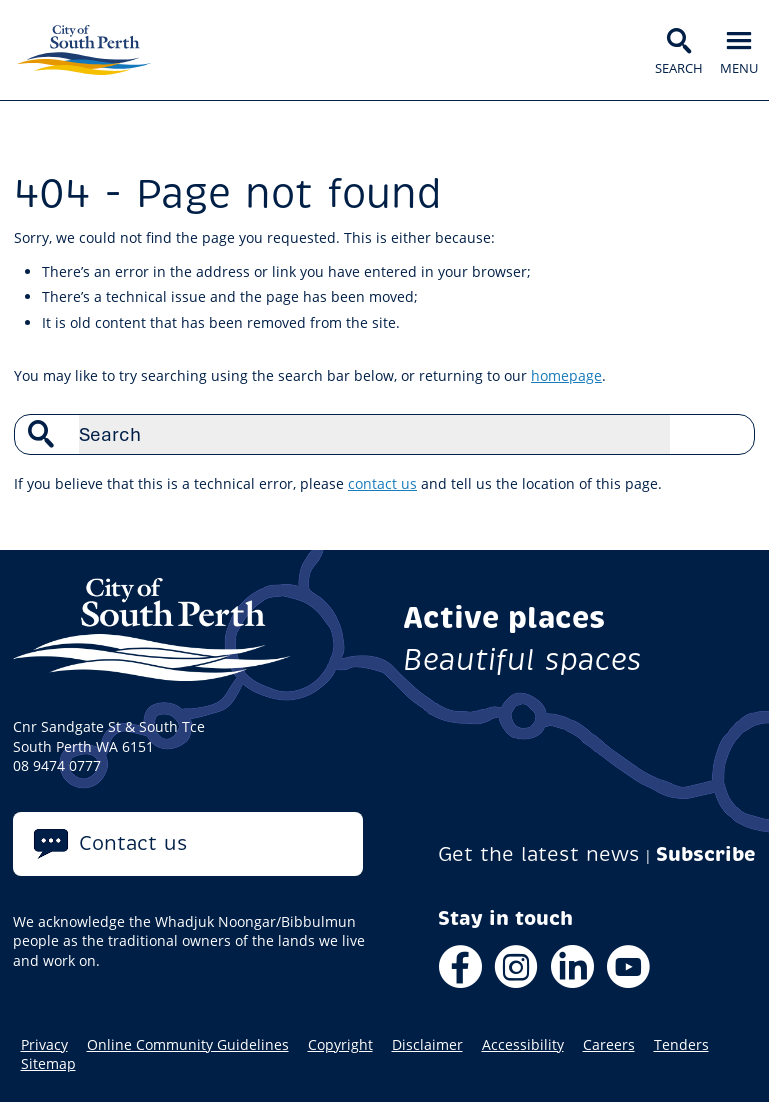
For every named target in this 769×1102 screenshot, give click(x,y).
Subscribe (706, 854)
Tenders (681, 1045)
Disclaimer (427, 1045)
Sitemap (48, 1064)
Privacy (44, 1045)
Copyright (340, 1045)
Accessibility (523, 1045)
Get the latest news (539, 854)
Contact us (133, 843)
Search (729, 434)
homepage (566, 375)
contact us (382, 483)
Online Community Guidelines (188, 1045)
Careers (609, 1045)
